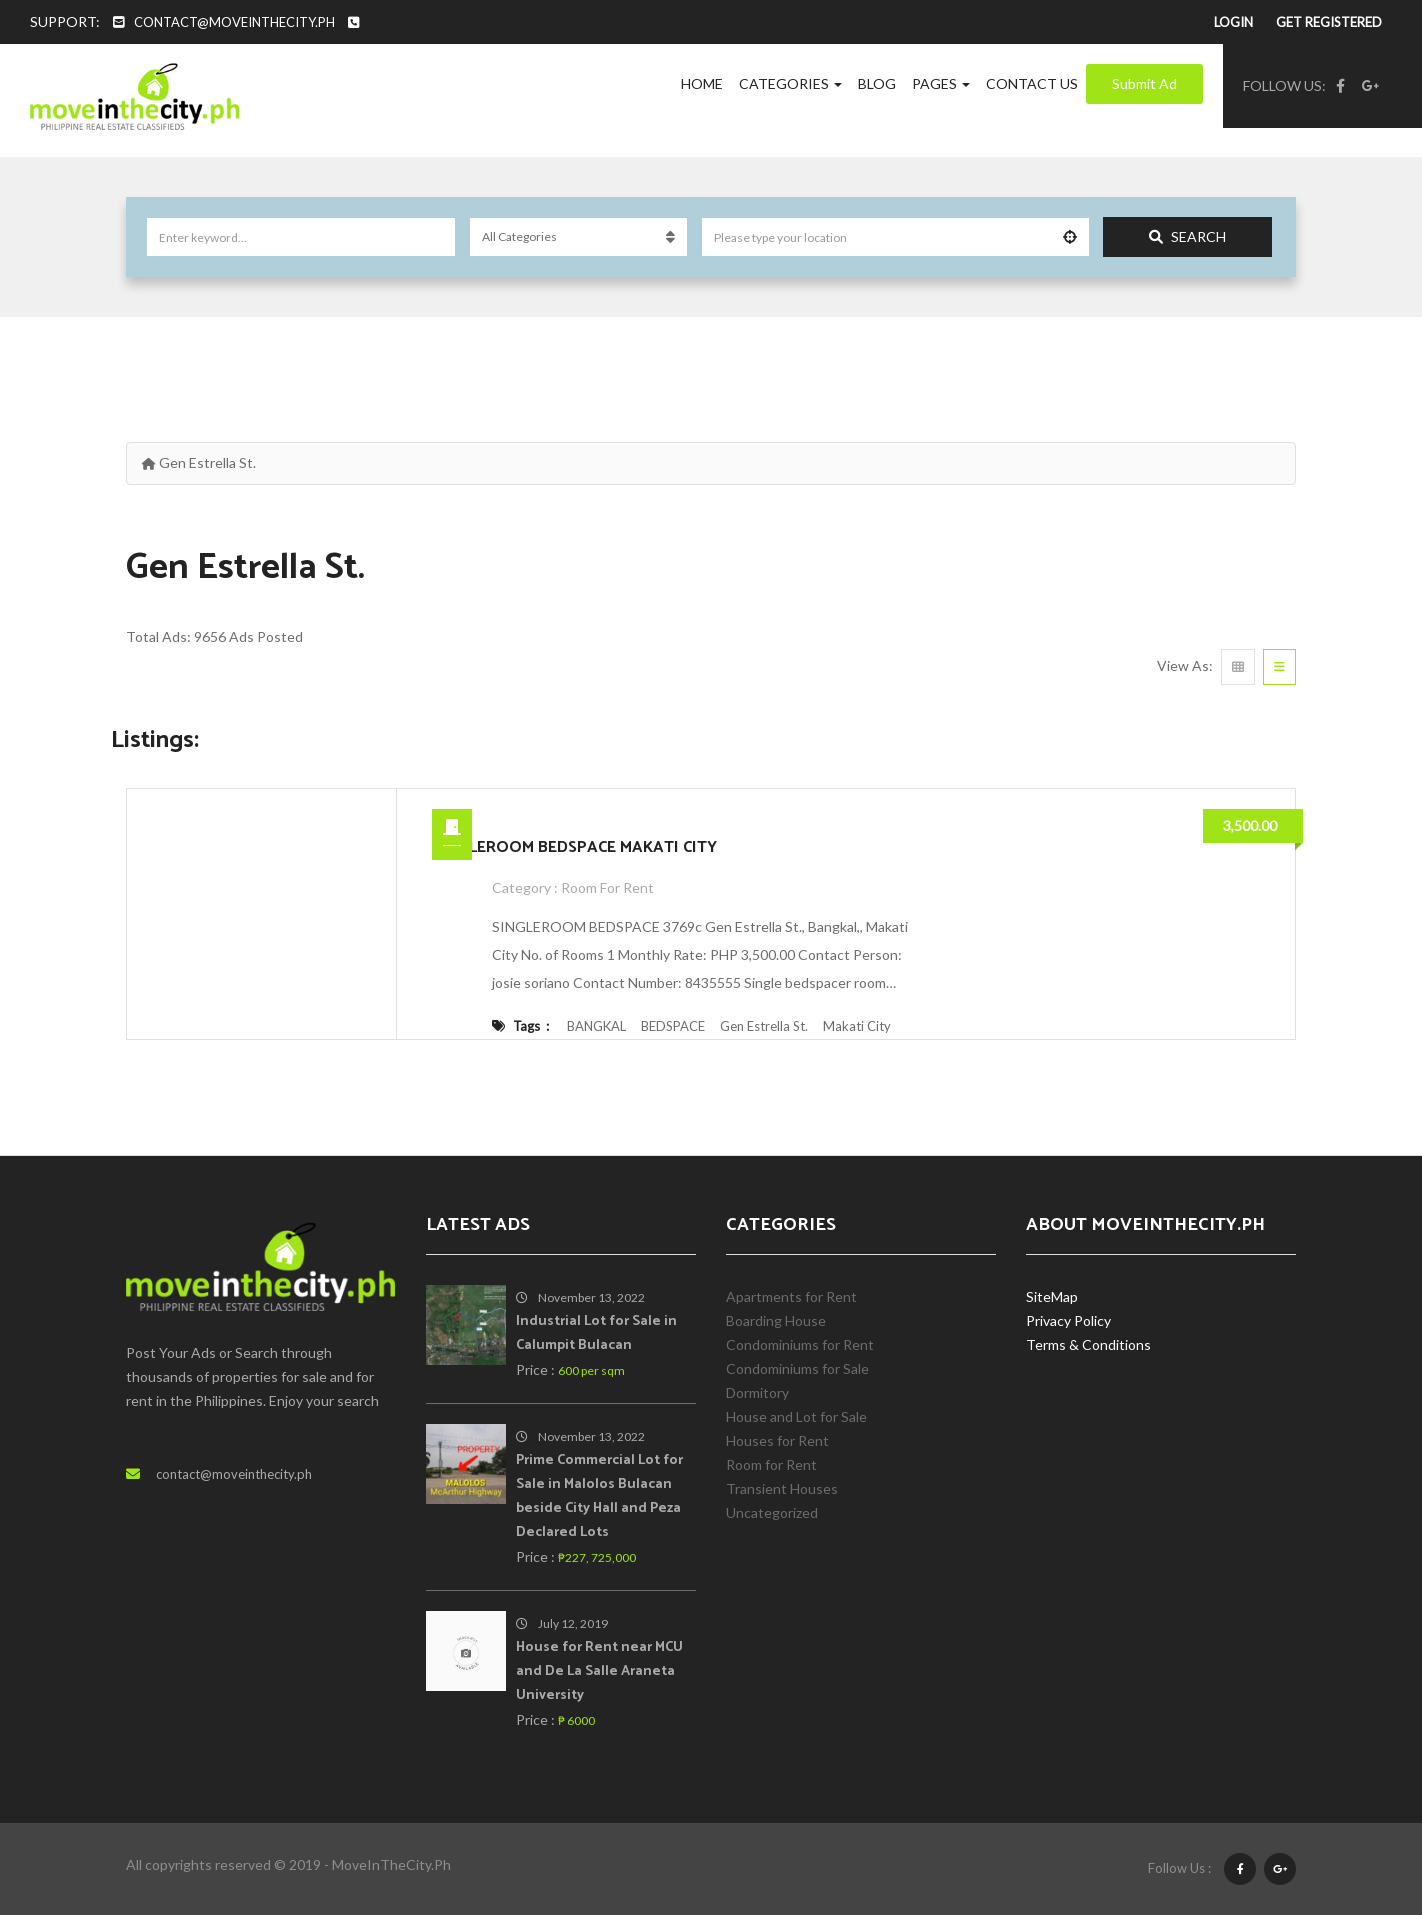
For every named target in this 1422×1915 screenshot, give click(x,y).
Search (1187, 236)
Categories (790, 83)
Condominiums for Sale (797, 1368)
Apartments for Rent (791, 1296)
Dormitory (757, 1392)
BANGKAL (596, 1026)
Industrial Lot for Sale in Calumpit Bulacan (596, 1333)
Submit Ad (1144, 83)
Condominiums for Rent (800, 1344)
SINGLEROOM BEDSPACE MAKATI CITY (574, 847)
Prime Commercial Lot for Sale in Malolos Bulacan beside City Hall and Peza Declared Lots (599, 1496)
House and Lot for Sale (796, 1416)
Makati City (857, 1026)
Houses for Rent (777, 1440)
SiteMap (1052, 1296)
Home (702, 83)
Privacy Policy (1068, 1320)
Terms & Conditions (1088, 1344)
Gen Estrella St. (764, 1026)
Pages (941, 83)
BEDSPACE (673, 1026)
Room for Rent (607, 887)
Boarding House (776, 1320)
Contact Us (1032, 83)
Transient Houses (782, 1488)
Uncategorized (772, 1512)
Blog (877, 83)
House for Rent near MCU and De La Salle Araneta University (599, 1671)
